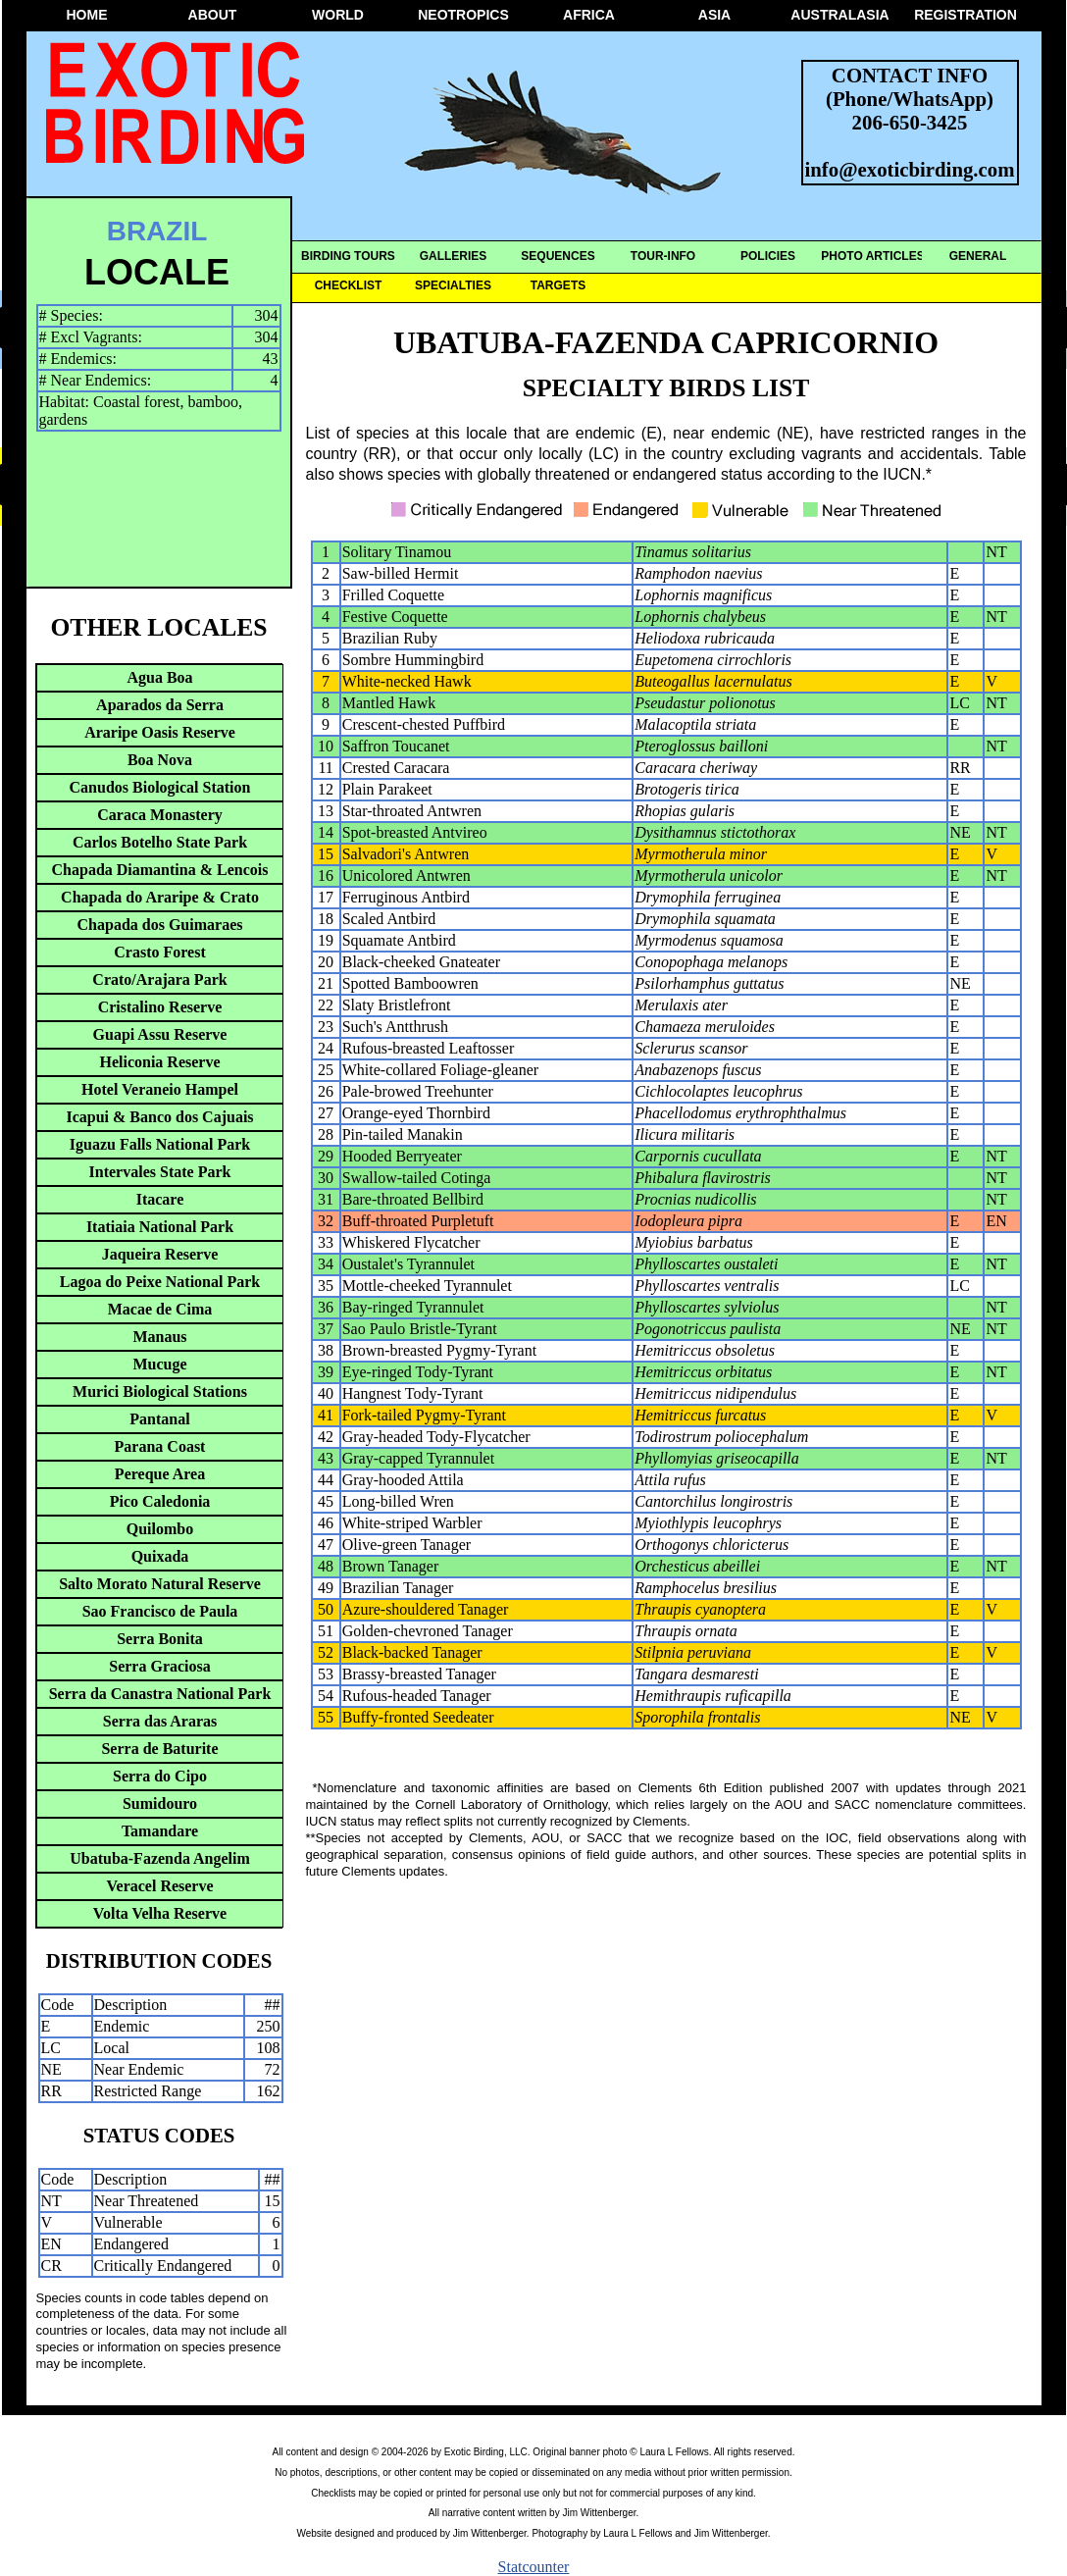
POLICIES (767, 256)
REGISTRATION (965, 15)
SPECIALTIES (453, 285)
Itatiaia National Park (159, 1226)
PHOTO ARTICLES (872, 256)
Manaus (159, 1336)
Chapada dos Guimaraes (160, 924)
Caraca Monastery (160, 814)
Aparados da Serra (160, 704)
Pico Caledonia (160, 1501)
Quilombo (160, 1528)
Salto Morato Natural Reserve (160, 1583)
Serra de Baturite (159, 1748)
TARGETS (558, 285)
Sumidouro (160, 1803)
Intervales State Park (160, 1171)
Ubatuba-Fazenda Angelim (160, 1858)
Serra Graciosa (160, 1666)
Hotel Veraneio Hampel (159, 1089)
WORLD (338, 15)
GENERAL (978, 256)
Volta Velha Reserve (160, 1913)
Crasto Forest (159, 952)
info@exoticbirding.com (910, 169)
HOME (87, 15)
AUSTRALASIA (839, 15)
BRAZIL (157, 231)
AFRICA (589, 15)
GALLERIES (453, 256)
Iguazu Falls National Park (160, 1144)
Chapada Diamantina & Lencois (160, 869)
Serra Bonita (160, 1638)
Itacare (160, 1199)
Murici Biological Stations (160, 1391)
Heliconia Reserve (159, 1062)
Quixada (160, 1556)
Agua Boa (159, 677)
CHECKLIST (348, 285)
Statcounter (534, 2566)
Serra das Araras (160, 1721)
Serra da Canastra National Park (160, 1693)
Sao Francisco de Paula (160, 1611)
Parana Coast (160, 1446)
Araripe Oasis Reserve (159, 732)
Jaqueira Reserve (160, 1254)
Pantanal (159, 1419)
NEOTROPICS (463, 15)
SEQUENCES (557, 256)
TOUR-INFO (663, 256)
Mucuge (159, 1364)
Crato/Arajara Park (159, 979)
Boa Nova (159, 759)
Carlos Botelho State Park (160, 842)
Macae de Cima (160, 1309)
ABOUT (212, 15)
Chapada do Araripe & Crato (160, 897)
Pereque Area (160, 1474)
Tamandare (160, 1831)
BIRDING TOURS (348, 256)
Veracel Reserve (159, 1886)
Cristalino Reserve (160, 1007)
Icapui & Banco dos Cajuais (159, 1116)
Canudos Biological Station (160, 787)
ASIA (714, 15)
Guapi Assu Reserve (160, 1034)
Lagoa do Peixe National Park (160, 1281)
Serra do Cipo (160, 1776)
